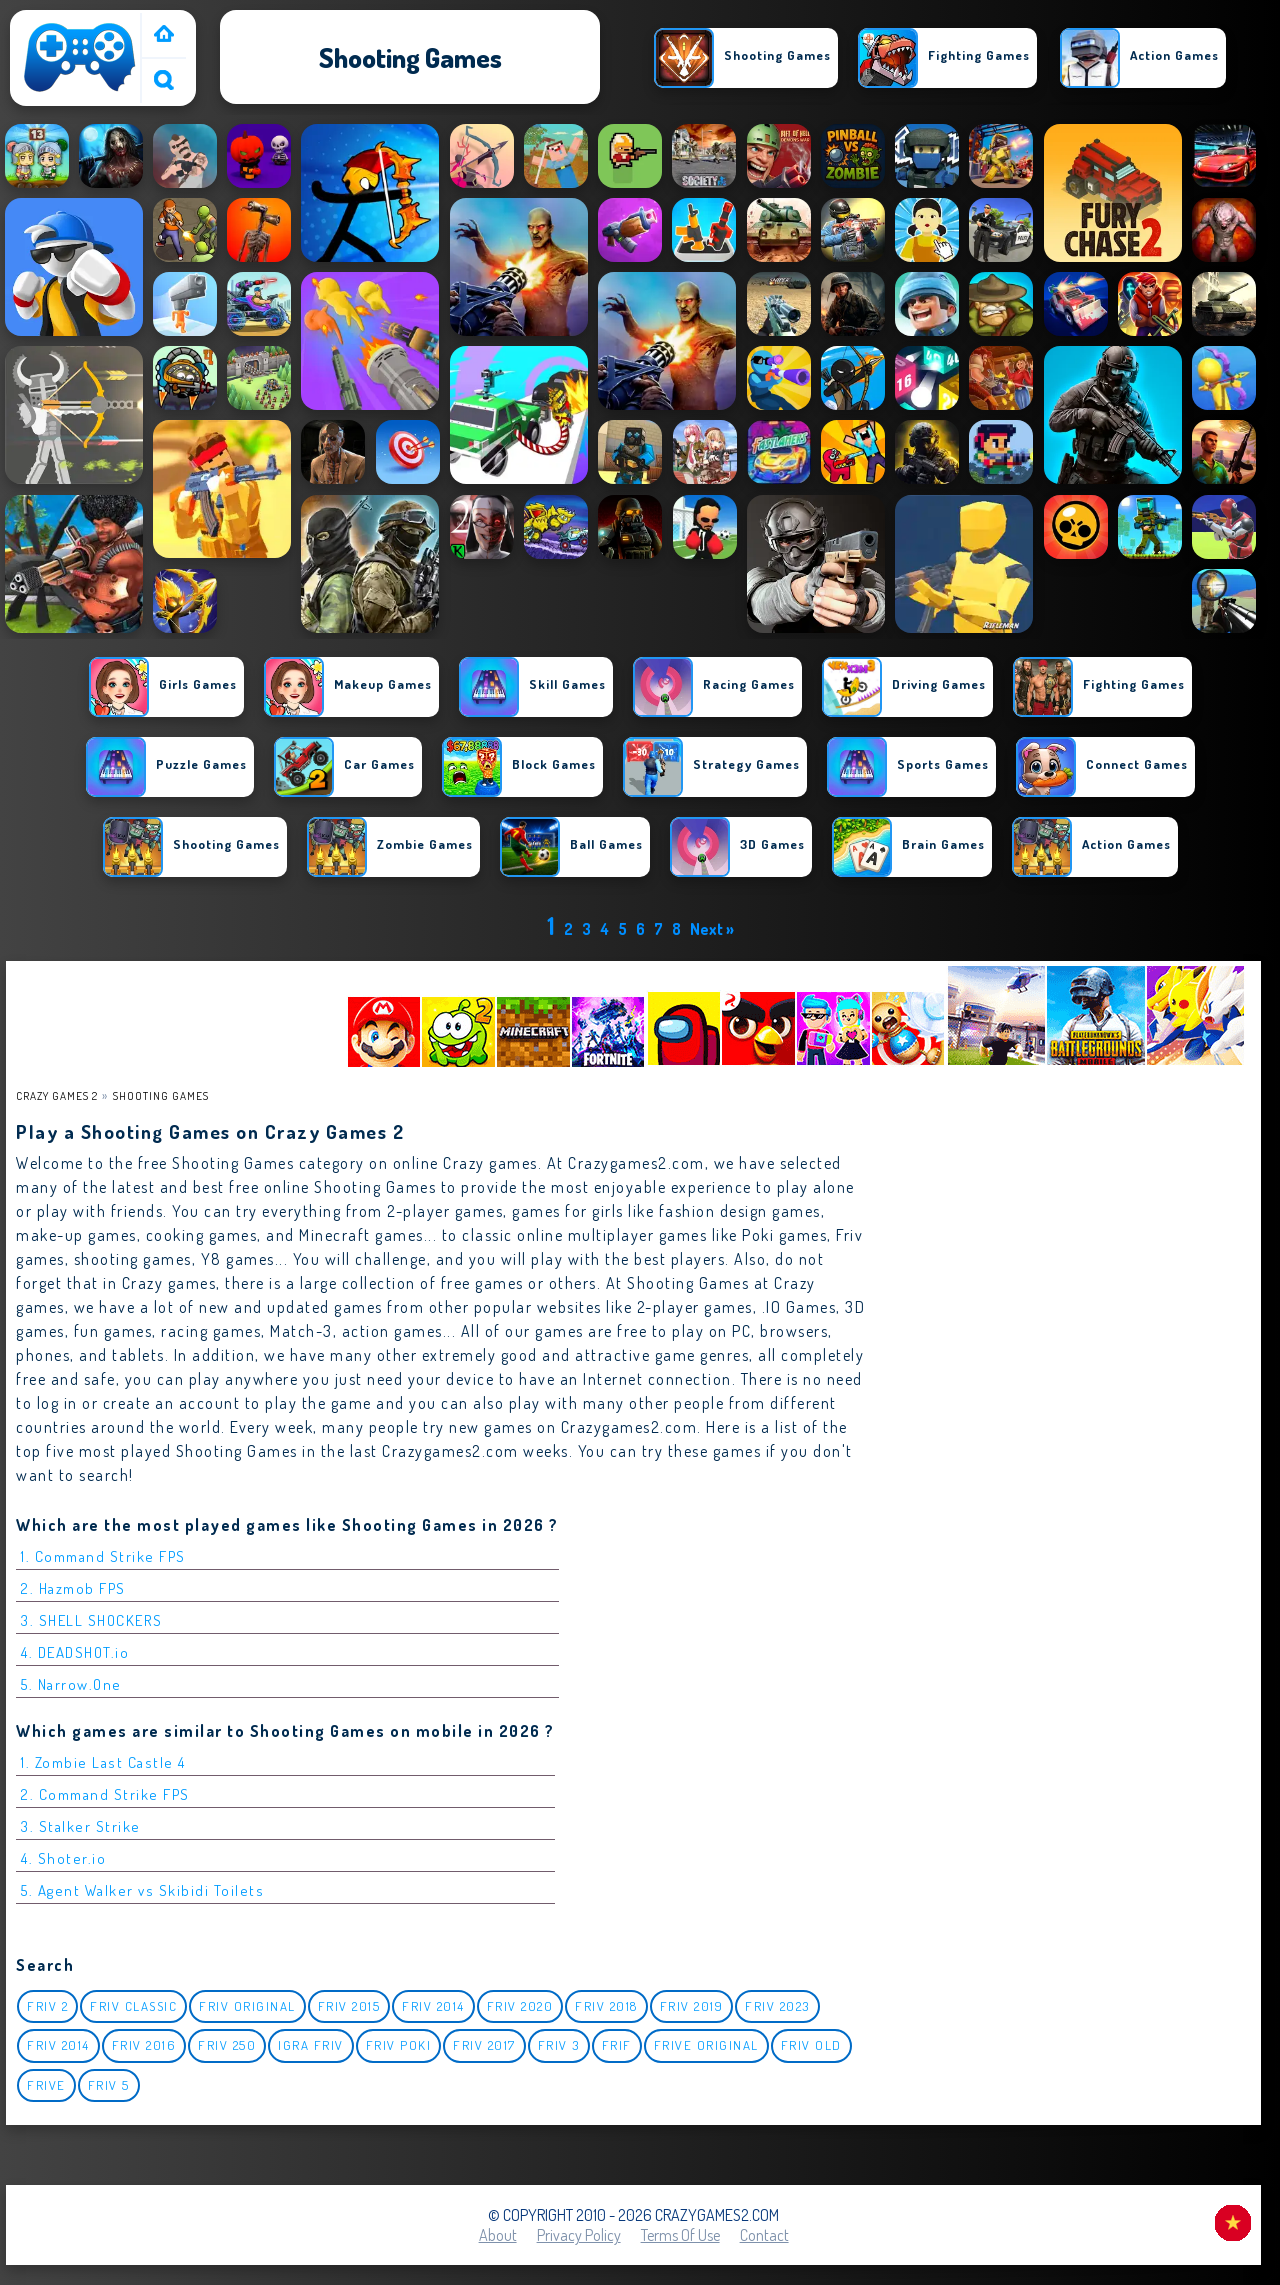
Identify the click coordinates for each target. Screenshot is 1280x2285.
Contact (764, 2235)
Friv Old (811, 2045)
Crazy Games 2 (57, 1095)
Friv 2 (47, 2006)
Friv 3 (559, 2045)
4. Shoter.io (63, 1858)
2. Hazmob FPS (73, 1588)
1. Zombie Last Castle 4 (103, 1762)
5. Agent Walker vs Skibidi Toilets (142, 1890)
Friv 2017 (484, 2045)
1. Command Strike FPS (103, 1556)
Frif (617, 2045)
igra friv (311, 2045)
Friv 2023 (777, 2006)
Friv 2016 (144, 2045)
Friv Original (247, 2006)
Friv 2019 (692, 2006)
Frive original (706, 2045)
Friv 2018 (606, 2006)
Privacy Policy (579, 2235)
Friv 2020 (520, 2006)
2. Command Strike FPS (105, 1794)
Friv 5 (109, 2085)
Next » (712, 929)
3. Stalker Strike (81, 1826)
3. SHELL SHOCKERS (92, 1620)
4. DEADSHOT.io (75, 1652)
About (498, 2235)
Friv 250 (227, 2045)
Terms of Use (680, 2235)
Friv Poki (399, 2045)
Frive (46, 2085)
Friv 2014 (433, 2006)
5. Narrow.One (71, 1684)
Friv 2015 (349, 2006)
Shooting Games (161, 1095)
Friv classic (133, 2006)
